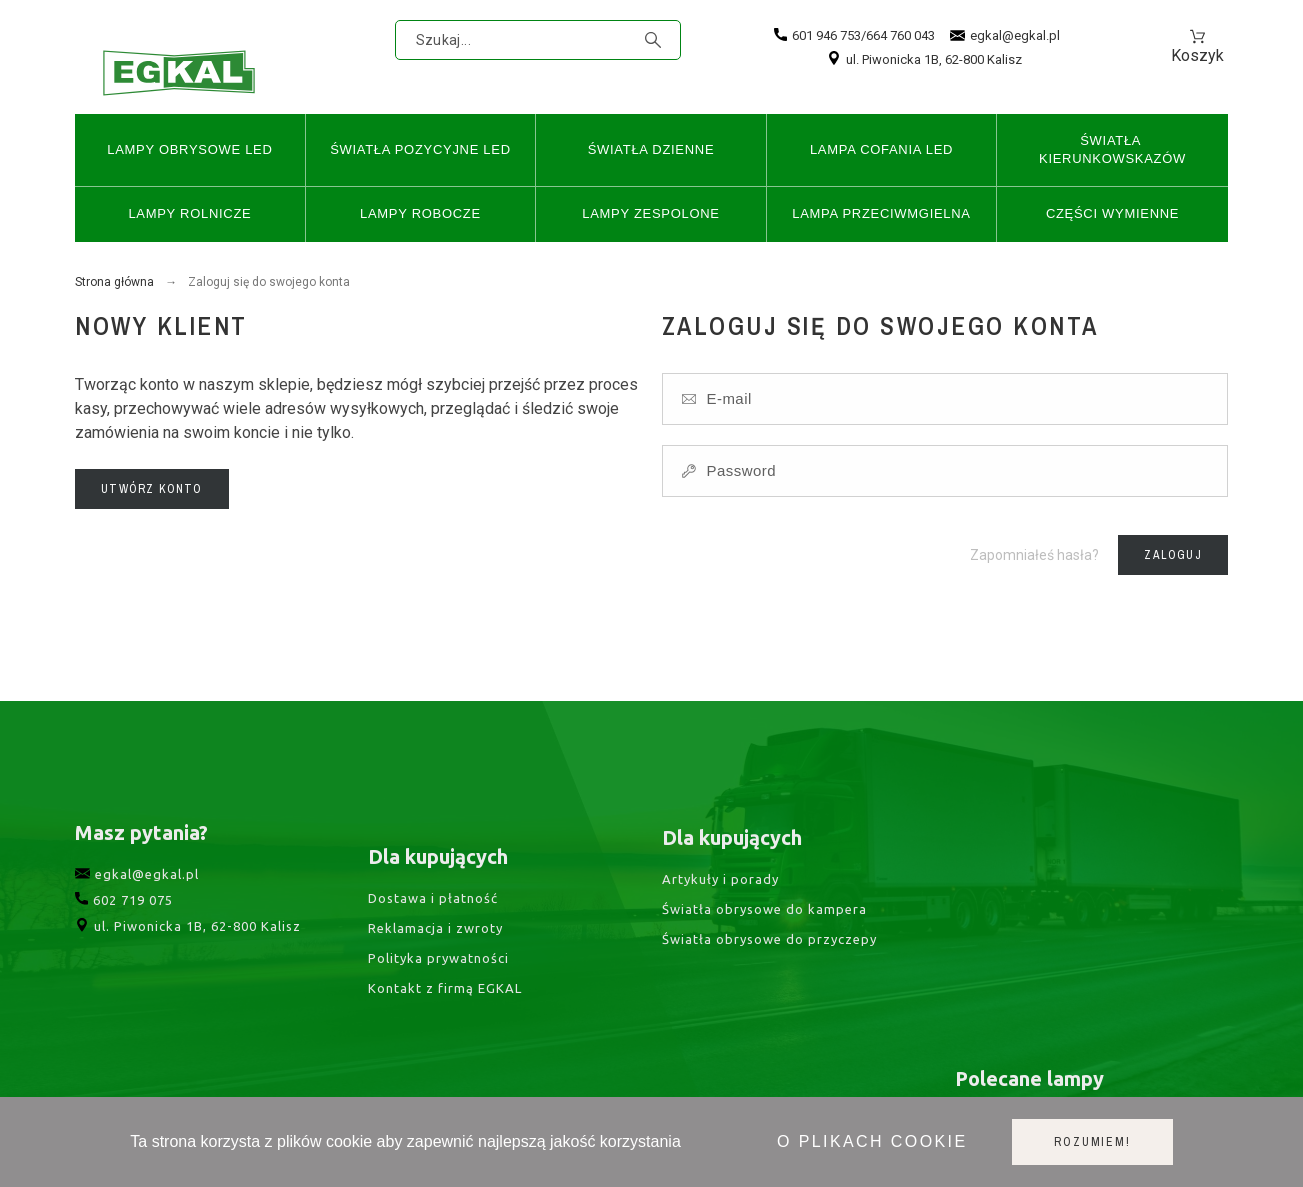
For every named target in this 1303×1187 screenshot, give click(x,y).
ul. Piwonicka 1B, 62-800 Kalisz (924, 59)
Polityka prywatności (438, 986)
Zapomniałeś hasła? (1034, 555)
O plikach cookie (872, 1141)
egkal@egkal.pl (1005, 36)
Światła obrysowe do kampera (764, 931)
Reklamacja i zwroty (435, 956)
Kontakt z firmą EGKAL (445, 1016)
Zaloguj (1172, 555)
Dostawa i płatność (433, 926)
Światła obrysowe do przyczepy (769, 961)
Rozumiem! (1092, 1142)
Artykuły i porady (720, 901)
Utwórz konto (151, 489)
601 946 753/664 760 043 (854, 35)
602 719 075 (124, 920)
